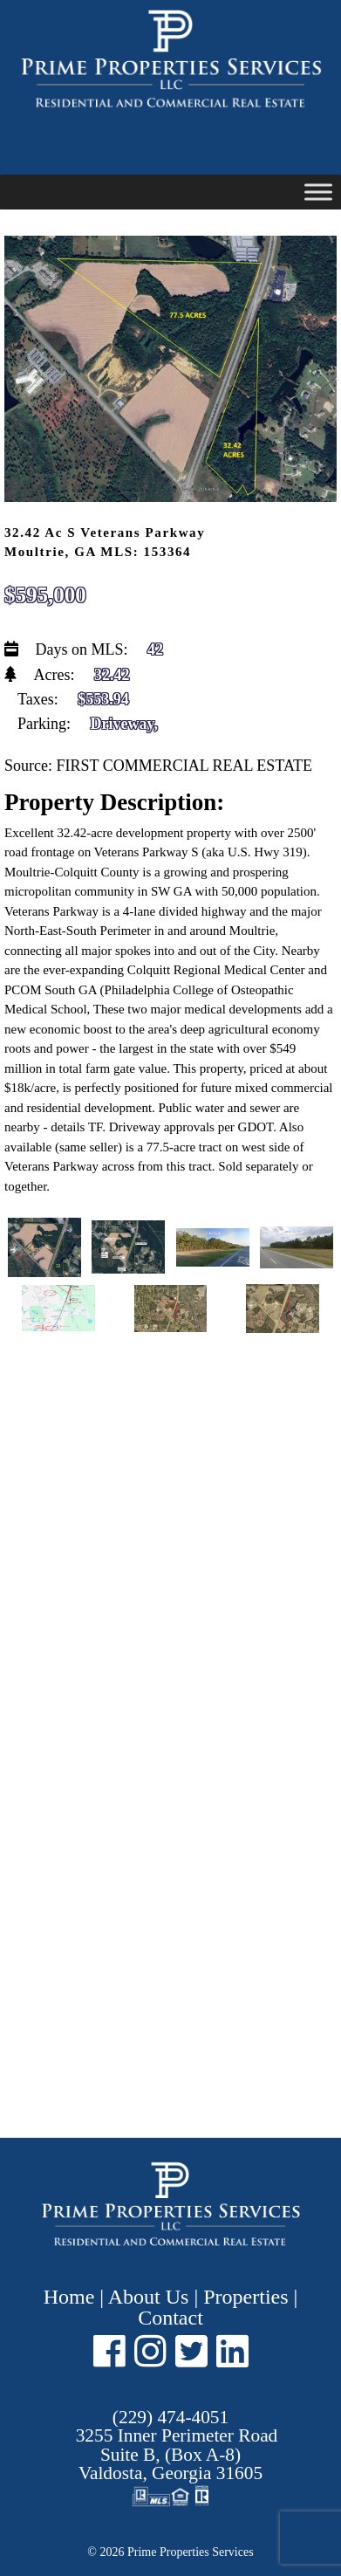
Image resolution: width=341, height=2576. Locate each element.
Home (72, 2296)
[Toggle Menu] (318, 191)
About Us (148, 2296)
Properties (245, 2296)
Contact (170, 2317)
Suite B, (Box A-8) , (177, 2454)
